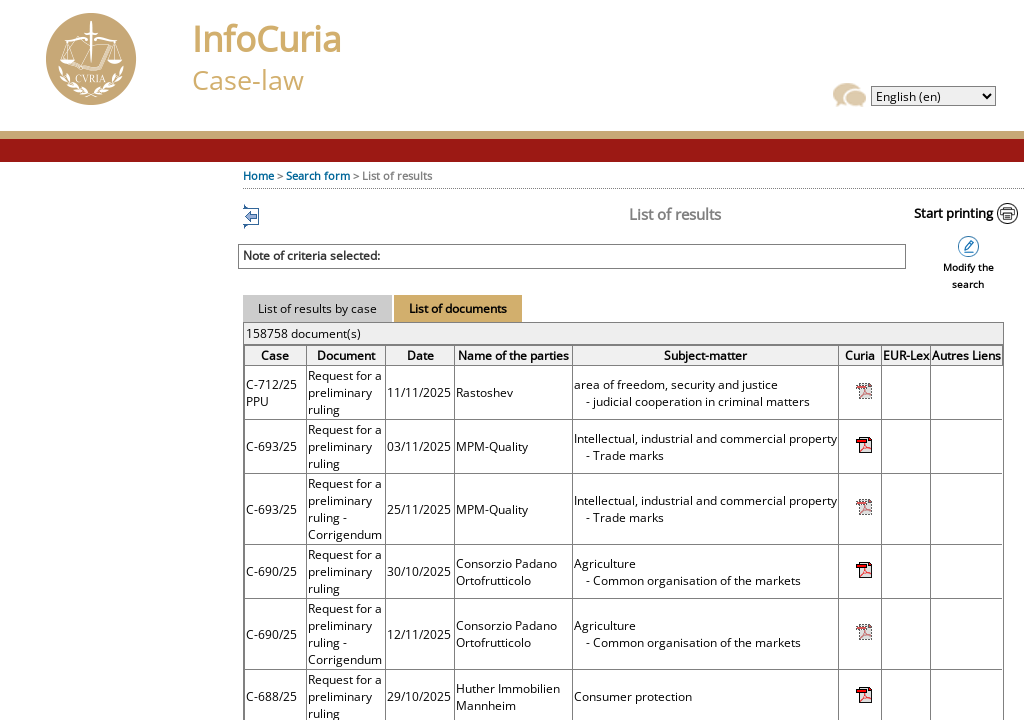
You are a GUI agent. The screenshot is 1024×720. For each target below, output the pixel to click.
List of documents (458, 308)
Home (258, 175)
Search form (318, 175)
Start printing (953, 213)
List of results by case (317, 308)
